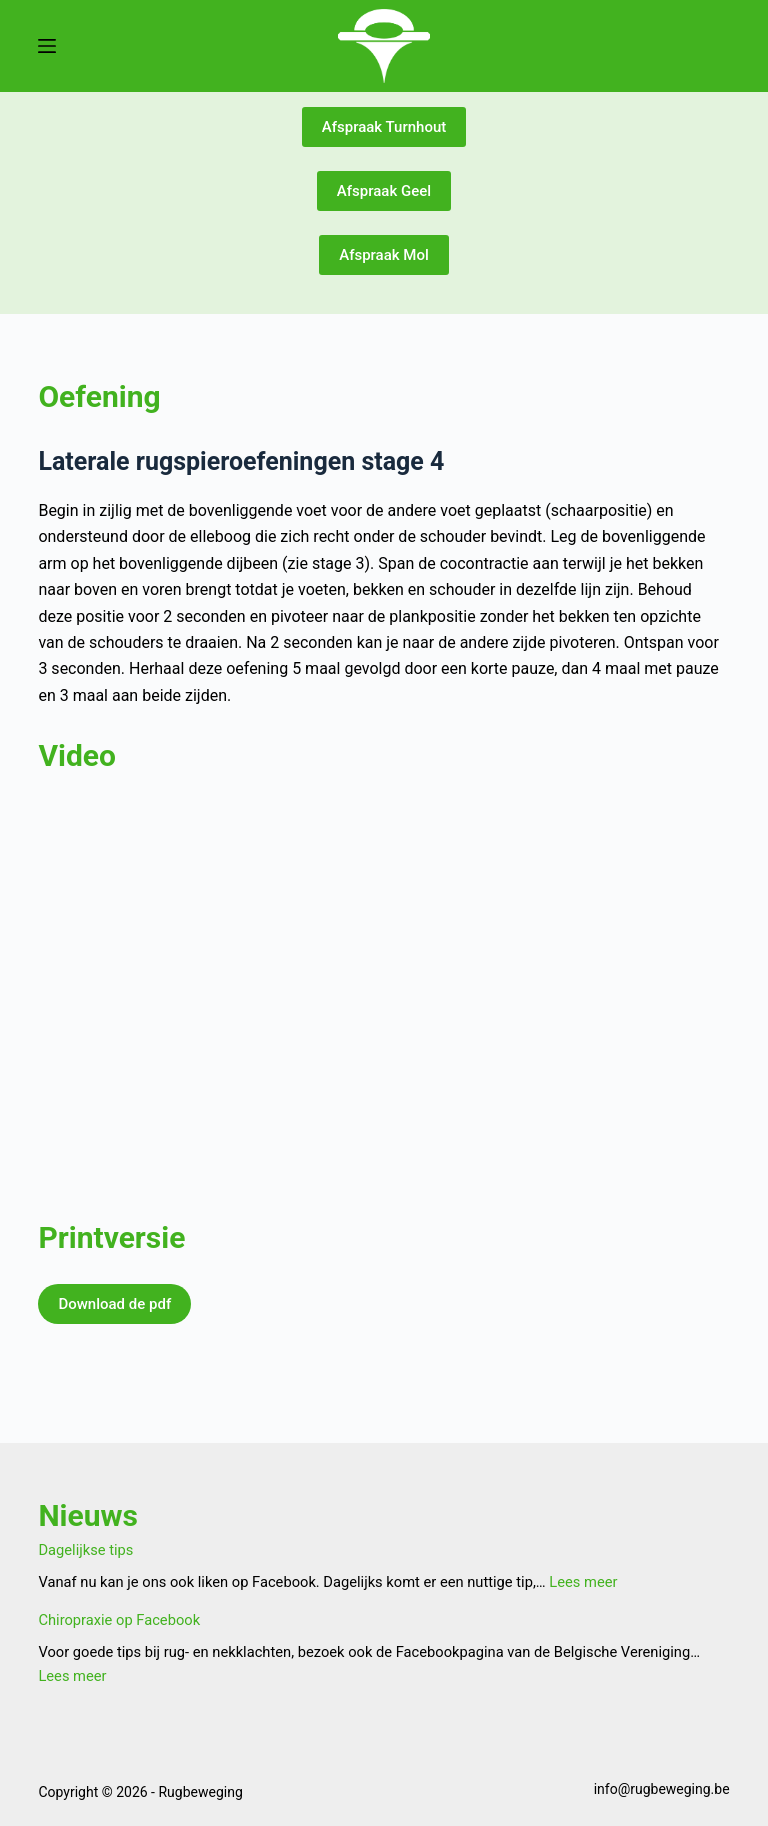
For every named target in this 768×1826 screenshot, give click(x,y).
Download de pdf (114, 1304)
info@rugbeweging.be (662, 1789)
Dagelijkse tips (85, 1550)
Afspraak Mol (384, 255)
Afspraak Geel (384, 191)
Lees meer (583, 1582)
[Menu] (47, 46)
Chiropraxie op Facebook (119, 1620)
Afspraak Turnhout (384, 127)
